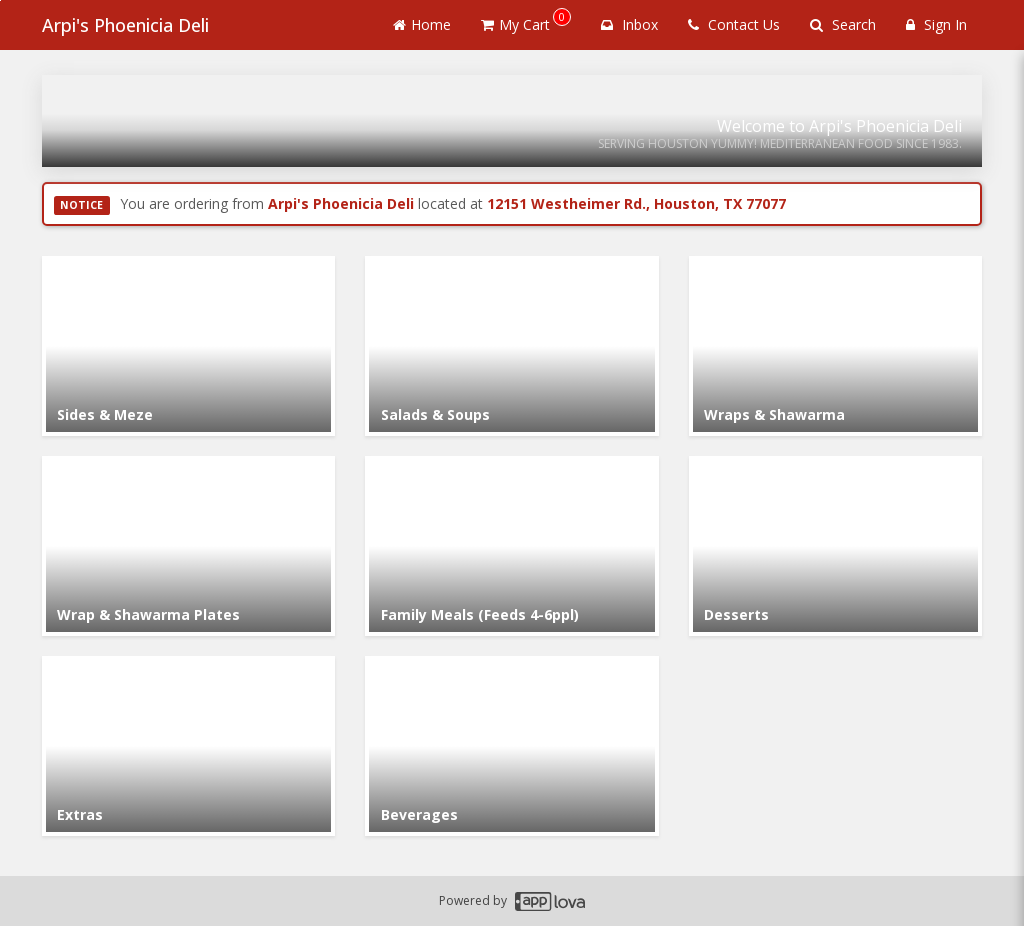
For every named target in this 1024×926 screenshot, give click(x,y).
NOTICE (81, 205)
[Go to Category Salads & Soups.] (511, 346)
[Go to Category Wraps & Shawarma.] (835, 346)
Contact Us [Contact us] (734, 24)
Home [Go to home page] (422, 24)
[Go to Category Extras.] (188, 746)
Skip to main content (0, 0)
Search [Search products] (843, 24)
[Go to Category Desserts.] (835, 546)
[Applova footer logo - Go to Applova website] (550, 901)
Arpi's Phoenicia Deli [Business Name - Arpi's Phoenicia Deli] (125, 25)
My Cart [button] (526, 21)
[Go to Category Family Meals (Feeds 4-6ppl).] (511, 546)
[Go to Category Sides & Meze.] (188, 346)
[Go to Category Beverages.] (511, 746)
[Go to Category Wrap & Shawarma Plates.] (188, 546)
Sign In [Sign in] (936, 24)
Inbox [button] (629, 24)
